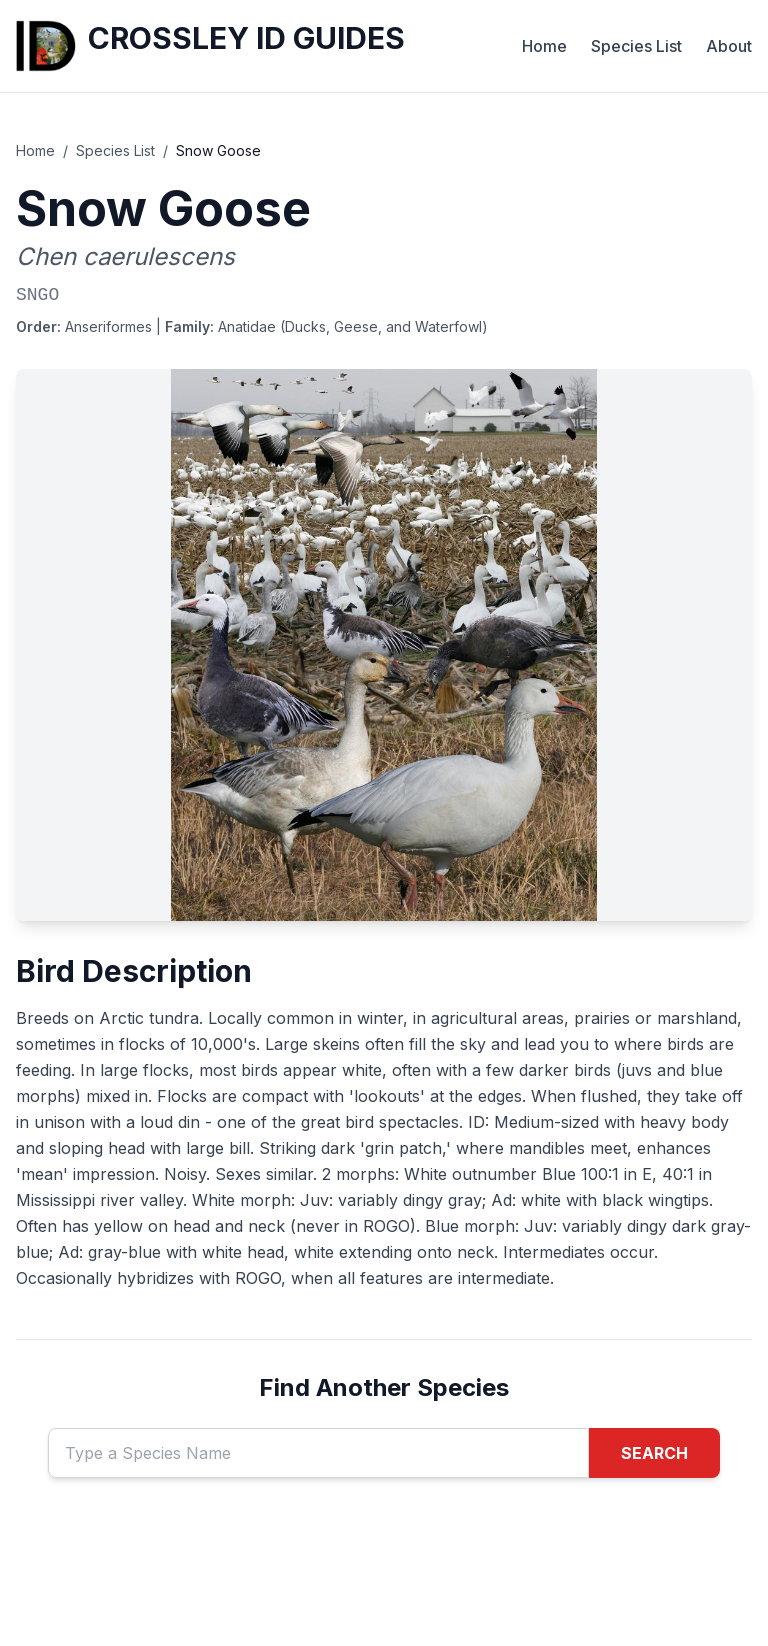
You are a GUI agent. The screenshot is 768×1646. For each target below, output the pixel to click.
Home (544, 46)
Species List (636, 46)
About (729, 46)
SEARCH (654, 1453)
